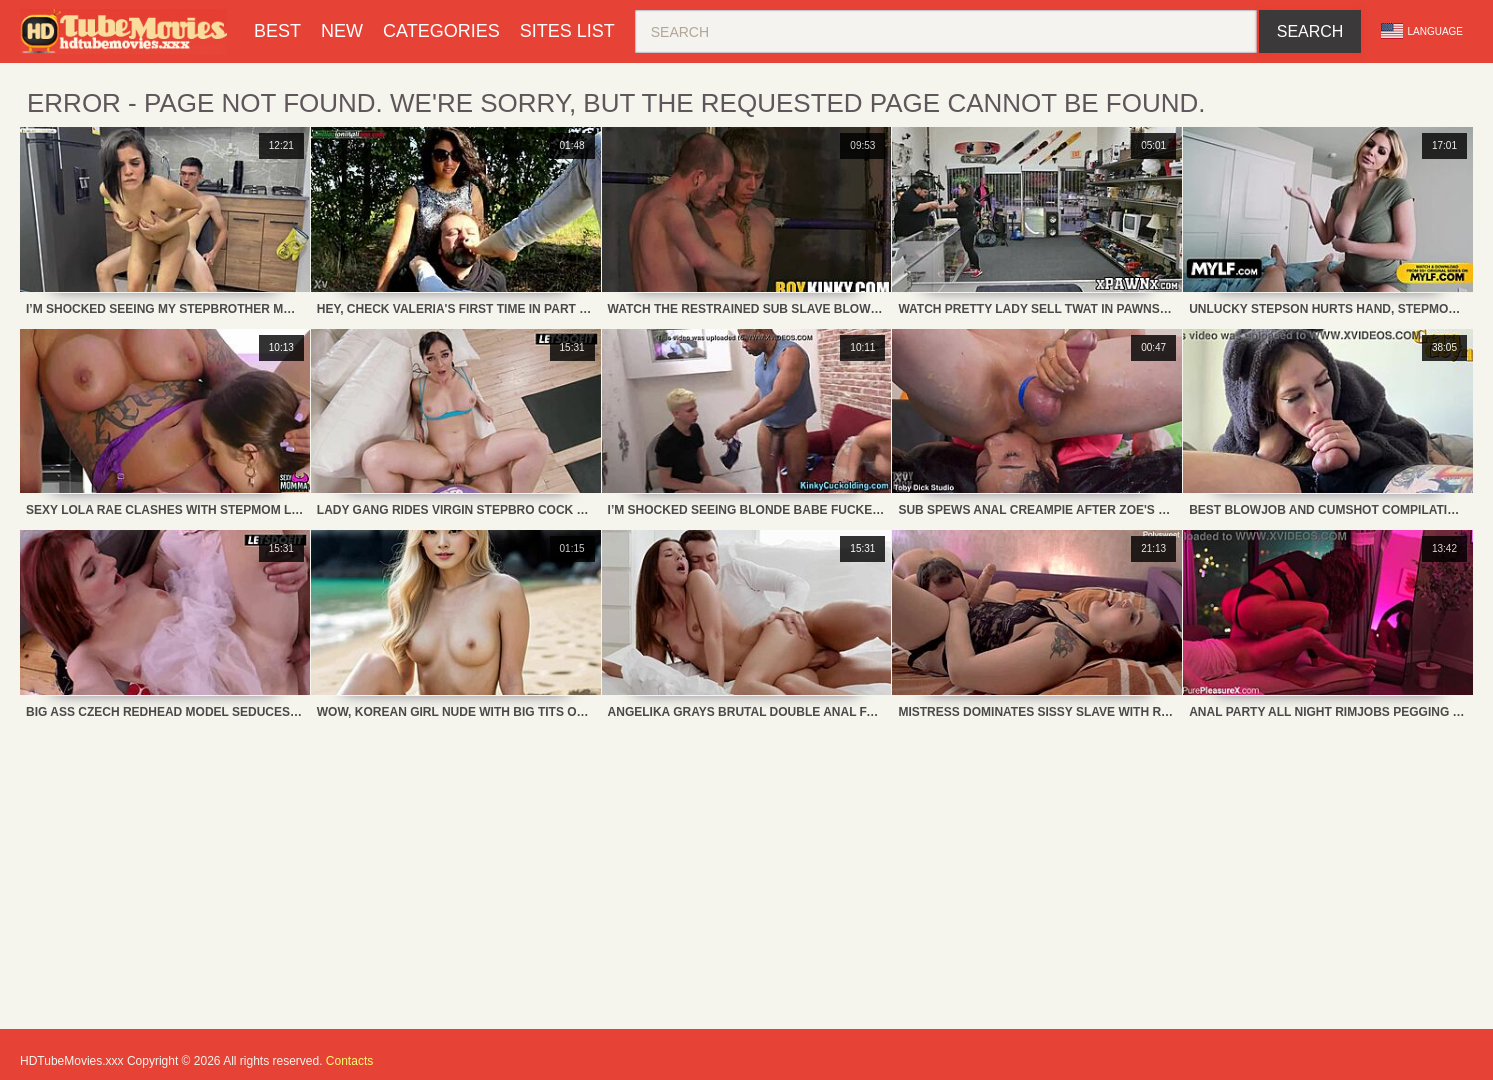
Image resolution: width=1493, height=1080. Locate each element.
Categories (441, 31)
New (342, 31)
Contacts (349, 1061)
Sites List (567, 31)
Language (1422, 31)
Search (1310, 31)
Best (277, 31)
